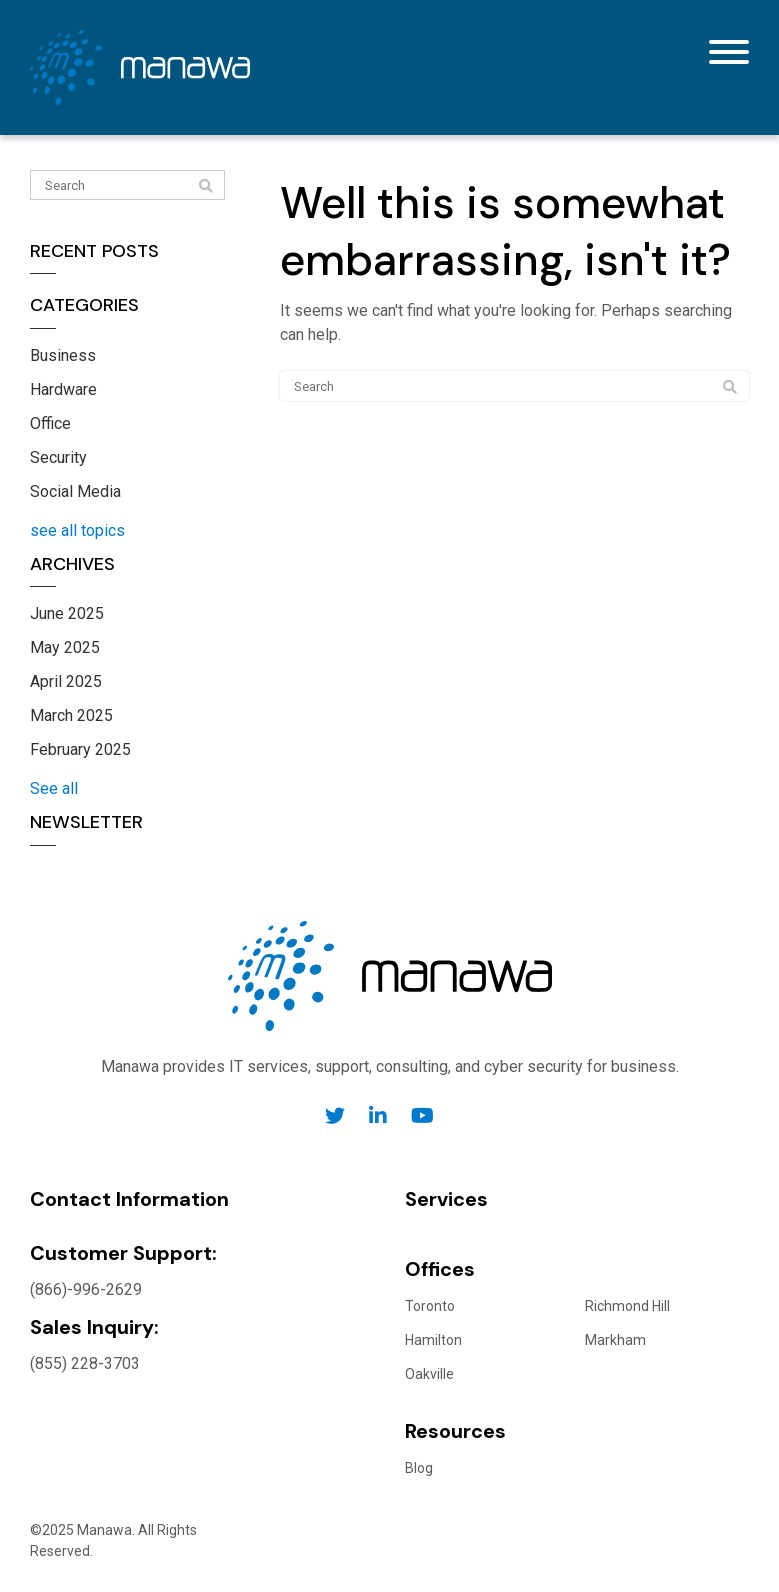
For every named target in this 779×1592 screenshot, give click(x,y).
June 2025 (67, 613)
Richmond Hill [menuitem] (627, 1306)
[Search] (127, 185)
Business (63, 355)
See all (54, 788)
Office (50, 423)
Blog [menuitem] (419, 1468)
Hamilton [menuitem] (433, 1340)
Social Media (75, 491)
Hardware (63, 389)
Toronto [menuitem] (430, 1306)
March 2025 (71, 715)
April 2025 (66, 681)
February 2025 (80, 749)
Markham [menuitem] (615, 1340)
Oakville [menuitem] (429, 1374)
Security (58, 457)
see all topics (77, 530)
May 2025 (65, 647)
